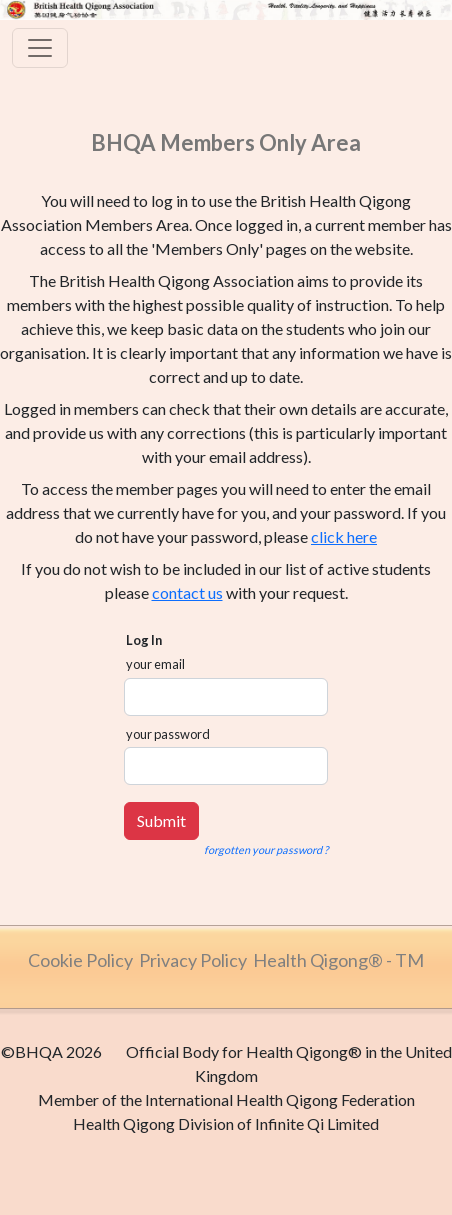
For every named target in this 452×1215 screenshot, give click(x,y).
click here (344, 536)
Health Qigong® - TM (338, 960)
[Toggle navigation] (40, 48)
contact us (187, 592)
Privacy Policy (193, 960)
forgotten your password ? (266, 849)
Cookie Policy (80, 960)
